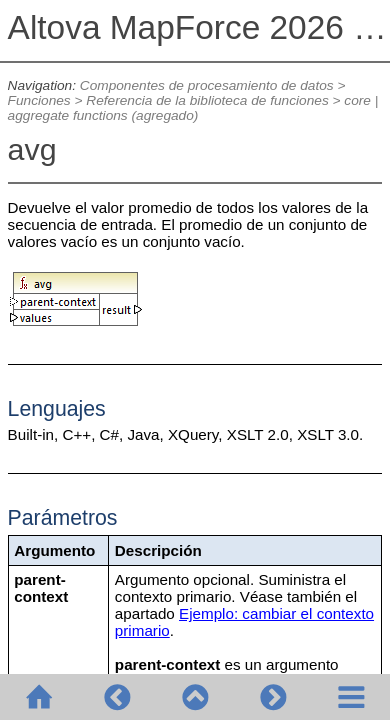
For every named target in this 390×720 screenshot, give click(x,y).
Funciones (39, 100)
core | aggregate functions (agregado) (193, 108)
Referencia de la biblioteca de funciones (207, 100)
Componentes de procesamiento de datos (207, 85)
